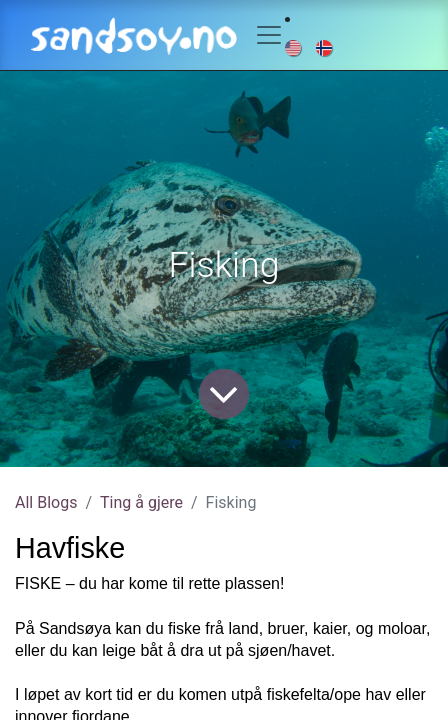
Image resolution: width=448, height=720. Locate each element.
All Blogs (46, 502)
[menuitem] (294, 47)
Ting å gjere (141, 502)
